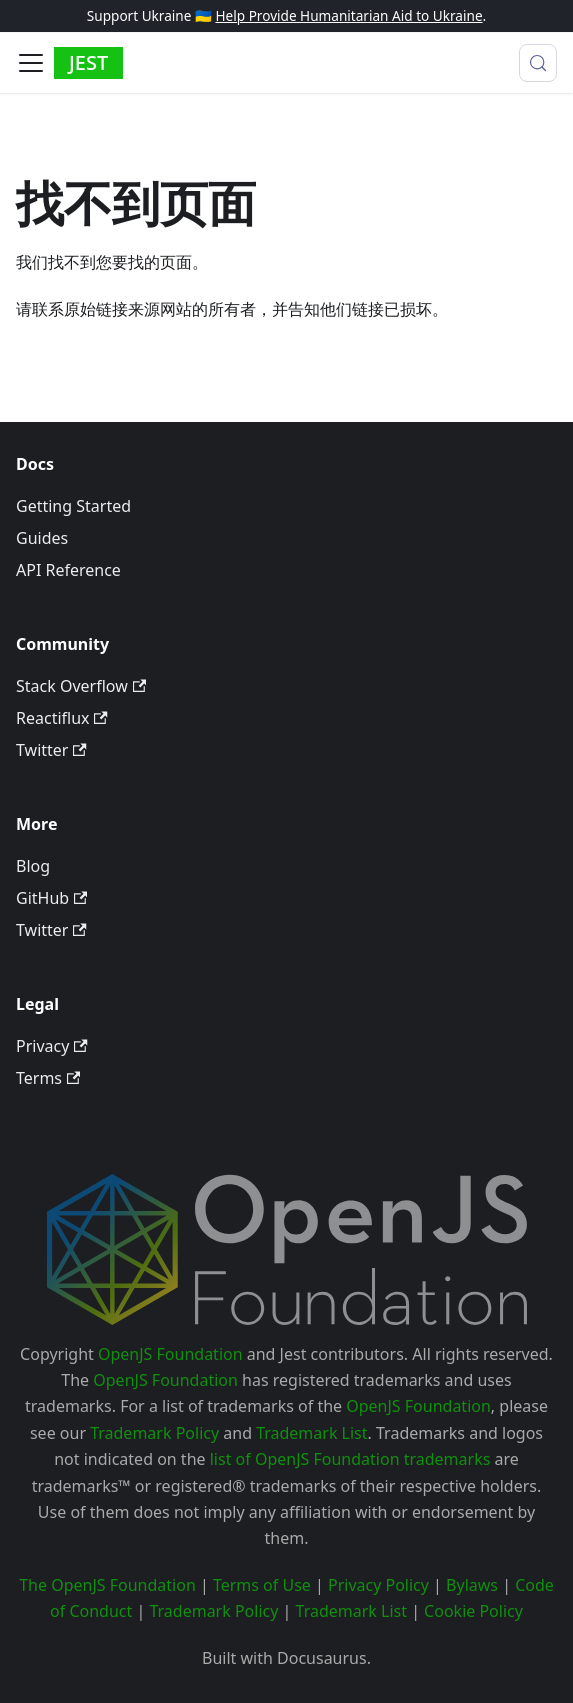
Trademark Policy (154, 1433)
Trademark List (311, 1433)
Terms (48, 1078)
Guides (42, 538)
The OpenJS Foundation (107, 1585)
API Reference (68, 570)
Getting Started (73, 506)
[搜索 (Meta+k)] (538, 63)
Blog (33, 866)
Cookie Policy (473, 1611)
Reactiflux (62, 718)
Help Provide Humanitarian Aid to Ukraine (348, 15)
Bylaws (472, 1585)
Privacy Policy (378, 1585)
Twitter (51, 750)
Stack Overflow (81, 686)
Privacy (52, 1046)
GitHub (51, 898)
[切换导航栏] (31, 63)
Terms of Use (262, 1585)
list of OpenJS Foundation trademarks (350, 1459)
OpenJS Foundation (170, 1354)
